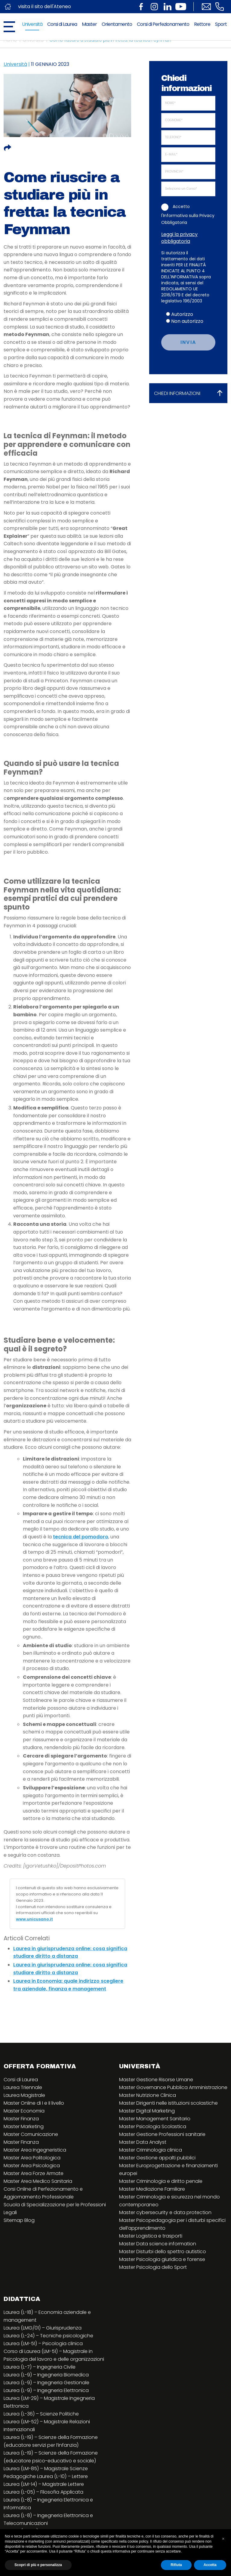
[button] (223, 2539)
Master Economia (24, 2110)
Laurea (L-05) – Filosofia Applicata (43, 2492)
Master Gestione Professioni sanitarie (162, 2134)
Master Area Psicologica (32, 2165)
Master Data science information (157, 2243)
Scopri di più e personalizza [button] (38, 2565)
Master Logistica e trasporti (150, 2235)
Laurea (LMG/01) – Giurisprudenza (43, 2327)
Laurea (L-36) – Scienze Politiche (41, 2413)
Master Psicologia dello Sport (153, 2267)
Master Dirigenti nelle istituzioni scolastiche (168, 2103)
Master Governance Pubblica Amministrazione (173, 2087)
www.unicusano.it (34, 1919)
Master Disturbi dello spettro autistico (162, 2251)
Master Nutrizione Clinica (147, 2095)
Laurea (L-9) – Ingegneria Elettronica (46, 2390)
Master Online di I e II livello (34, 2103)
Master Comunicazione (31, 2134)
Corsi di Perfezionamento (163, 24)
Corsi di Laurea (62, 24)
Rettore (202, 24)
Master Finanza (21, 2118)
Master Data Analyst (142, 2142)
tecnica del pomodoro (80, 1536)
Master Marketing (24, 2126)
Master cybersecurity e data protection (165, 2212)
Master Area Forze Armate (33, 2173)
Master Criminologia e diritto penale (160, 2181)
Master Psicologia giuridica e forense (162, 2259)
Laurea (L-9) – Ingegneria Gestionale (46, 2382)
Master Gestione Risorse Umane (156, 2079)
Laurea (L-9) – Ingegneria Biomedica (46, 2374)
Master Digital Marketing (147, 2110)
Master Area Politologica (32, 2157)
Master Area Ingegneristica (35, 2149)
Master (89, 24)
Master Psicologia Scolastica (152, 2126)
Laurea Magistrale (24, 2095)
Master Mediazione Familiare (152, 2189)
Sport (221, 24)
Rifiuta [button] (176, 2565)
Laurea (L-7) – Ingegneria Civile (39, 2366)
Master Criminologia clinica (150, 2149)
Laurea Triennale (23, 2087)
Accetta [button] (210, 2565)
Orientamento (117, 24)
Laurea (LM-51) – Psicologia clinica (43, 2343)
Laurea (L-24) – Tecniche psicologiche (48, 2335)
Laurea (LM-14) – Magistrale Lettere (44, 2484)
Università (32, 24)
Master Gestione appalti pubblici (157, 2157)
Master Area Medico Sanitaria (38, 2181)
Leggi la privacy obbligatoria (179, 238)
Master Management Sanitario (154, 2118)
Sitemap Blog (19, 2220)
